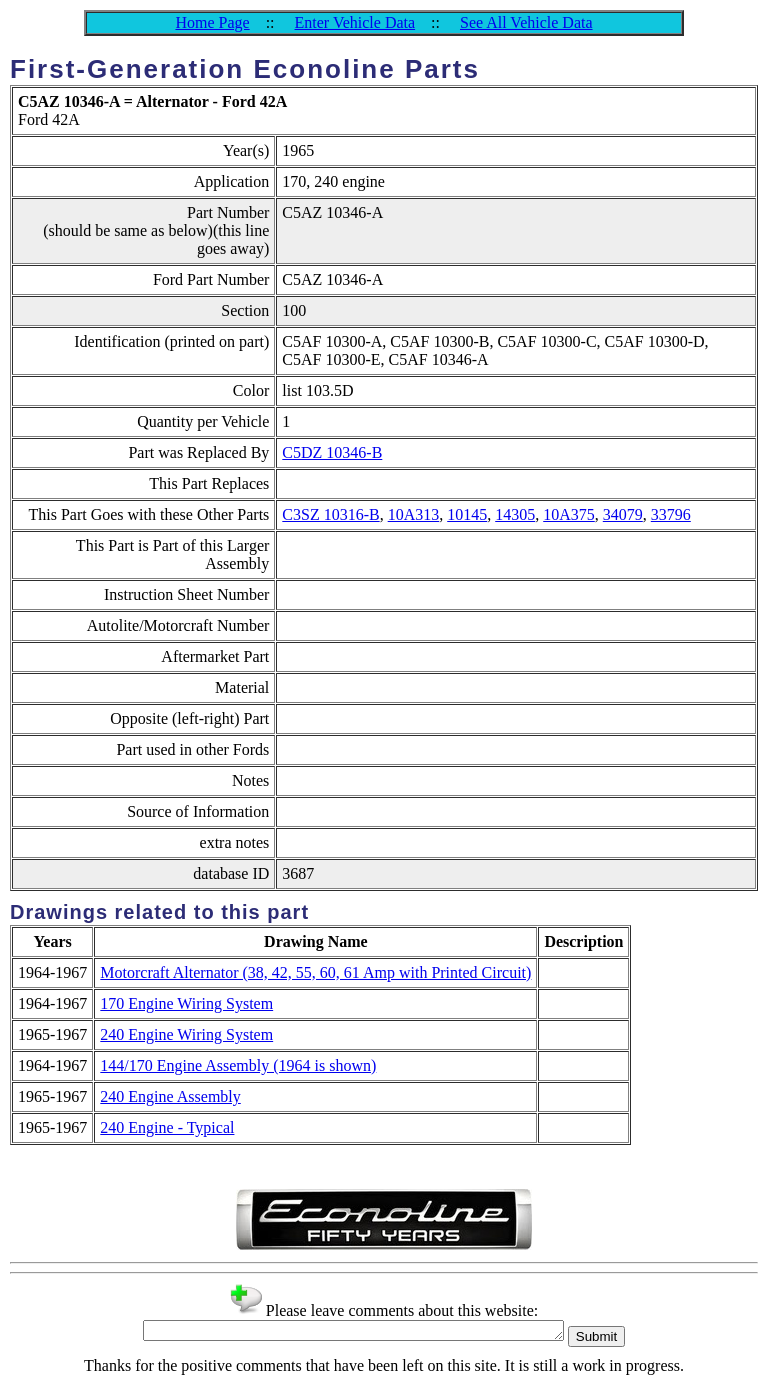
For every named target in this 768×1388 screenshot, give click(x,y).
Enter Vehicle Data (355, 22)
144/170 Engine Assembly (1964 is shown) (238, 1065)
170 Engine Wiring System (186, 1003)
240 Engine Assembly (170, 1096)
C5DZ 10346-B (332, 452)
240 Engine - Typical (167, 1127)
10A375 (569, 514)
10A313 (414, 514)
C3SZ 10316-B (330, 514)
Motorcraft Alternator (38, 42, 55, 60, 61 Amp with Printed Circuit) (315, 972)
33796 (671, 514)
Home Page (212, 22)
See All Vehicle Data (526, 22)
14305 (515, 514)
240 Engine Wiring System (186, 1034)
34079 (623, 514)
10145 (467, 514)
